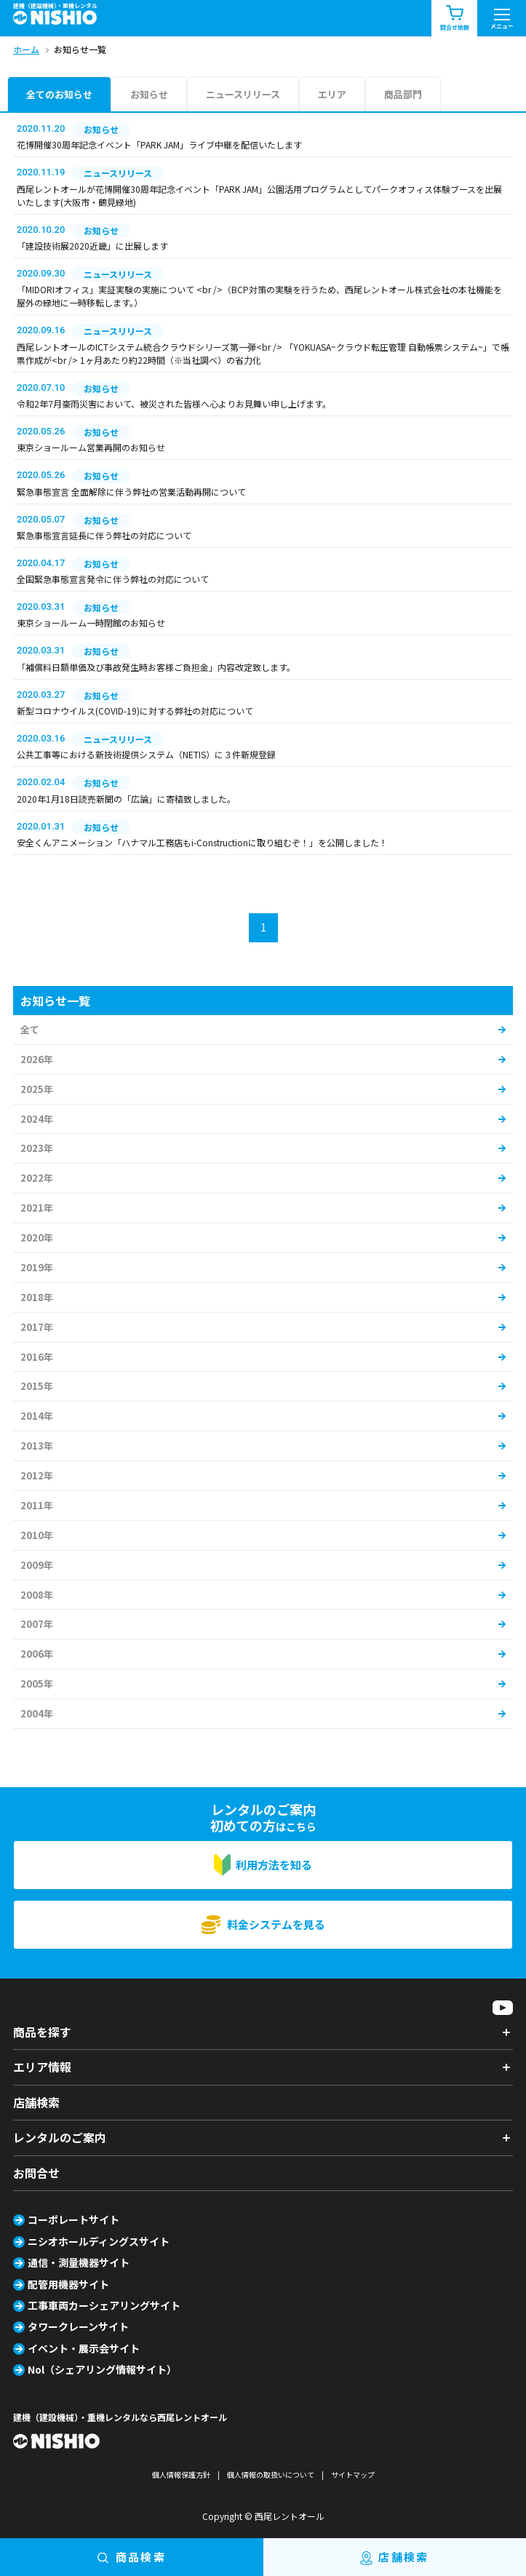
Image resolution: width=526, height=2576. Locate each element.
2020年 (36, 1237)
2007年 (36, 1624)
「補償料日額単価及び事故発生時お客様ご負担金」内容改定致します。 (156, 667)
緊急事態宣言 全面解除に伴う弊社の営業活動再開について (131, 491)
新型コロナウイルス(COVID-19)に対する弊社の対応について (135, 710)
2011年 (36, 1505)
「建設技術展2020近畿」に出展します (92, 245)
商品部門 (403, 94)
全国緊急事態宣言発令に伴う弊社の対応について (113, 579)
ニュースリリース (243, 94)
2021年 (36, 1208)
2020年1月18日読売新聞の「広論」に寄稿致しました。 (126, 798)
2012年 (36, 1475)
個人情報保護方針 (181, 2474)
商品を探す (42, 2031)
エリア (332, 94)
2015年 (36, 1386)
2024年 (36, 1119)
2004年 (36, 1713)
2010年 (36, 1535)
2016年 (36, 1357)
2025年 (36, 1089)
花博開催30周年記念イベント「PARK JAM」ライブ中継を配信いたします (159, 144)
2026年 (36, 1059)
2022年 (36, 1178)
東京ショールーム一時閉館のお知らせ (91, 622)
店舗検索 (36, 2102)
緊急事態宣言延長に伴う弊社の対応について (104, 535)
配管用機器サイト (68, 2284)
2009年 (36, 1565)
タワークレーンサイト (78, 2326)
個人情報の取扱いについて (270, 2474)
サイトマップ (353, 2474)
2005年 (36, 1683)
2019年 (36, 1267)
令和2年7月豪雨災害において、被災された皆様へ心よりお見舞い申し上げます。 (174, 403)
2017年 (36, 1327)
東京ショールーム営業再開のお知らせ (91, 447)
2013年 (36, 1445)
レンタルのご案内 (59, 2137)
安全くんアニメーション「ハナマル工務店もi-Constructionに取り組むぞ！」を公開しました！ (202, 842)
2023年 (36, 1148)
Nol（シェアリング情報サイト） (102, 2369)
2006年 (36, 1654)
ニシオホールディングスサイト (99, 2241)
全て (29, 1029)
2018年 (36, 1297)
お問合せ (36, 2173)
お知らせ (149, 94)
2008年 (36, 1595)
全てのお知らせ (59, 94)
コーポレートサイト (73, 2219)
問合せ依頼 (454, 18)
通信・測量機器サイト (78, 2262)
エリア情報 (42, 2066)
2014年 (36, 1416)
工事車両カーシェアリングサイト (104, 2305)
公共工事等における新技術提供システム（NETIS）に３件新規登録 (146, 754)
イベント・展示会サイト (84, 2348)
